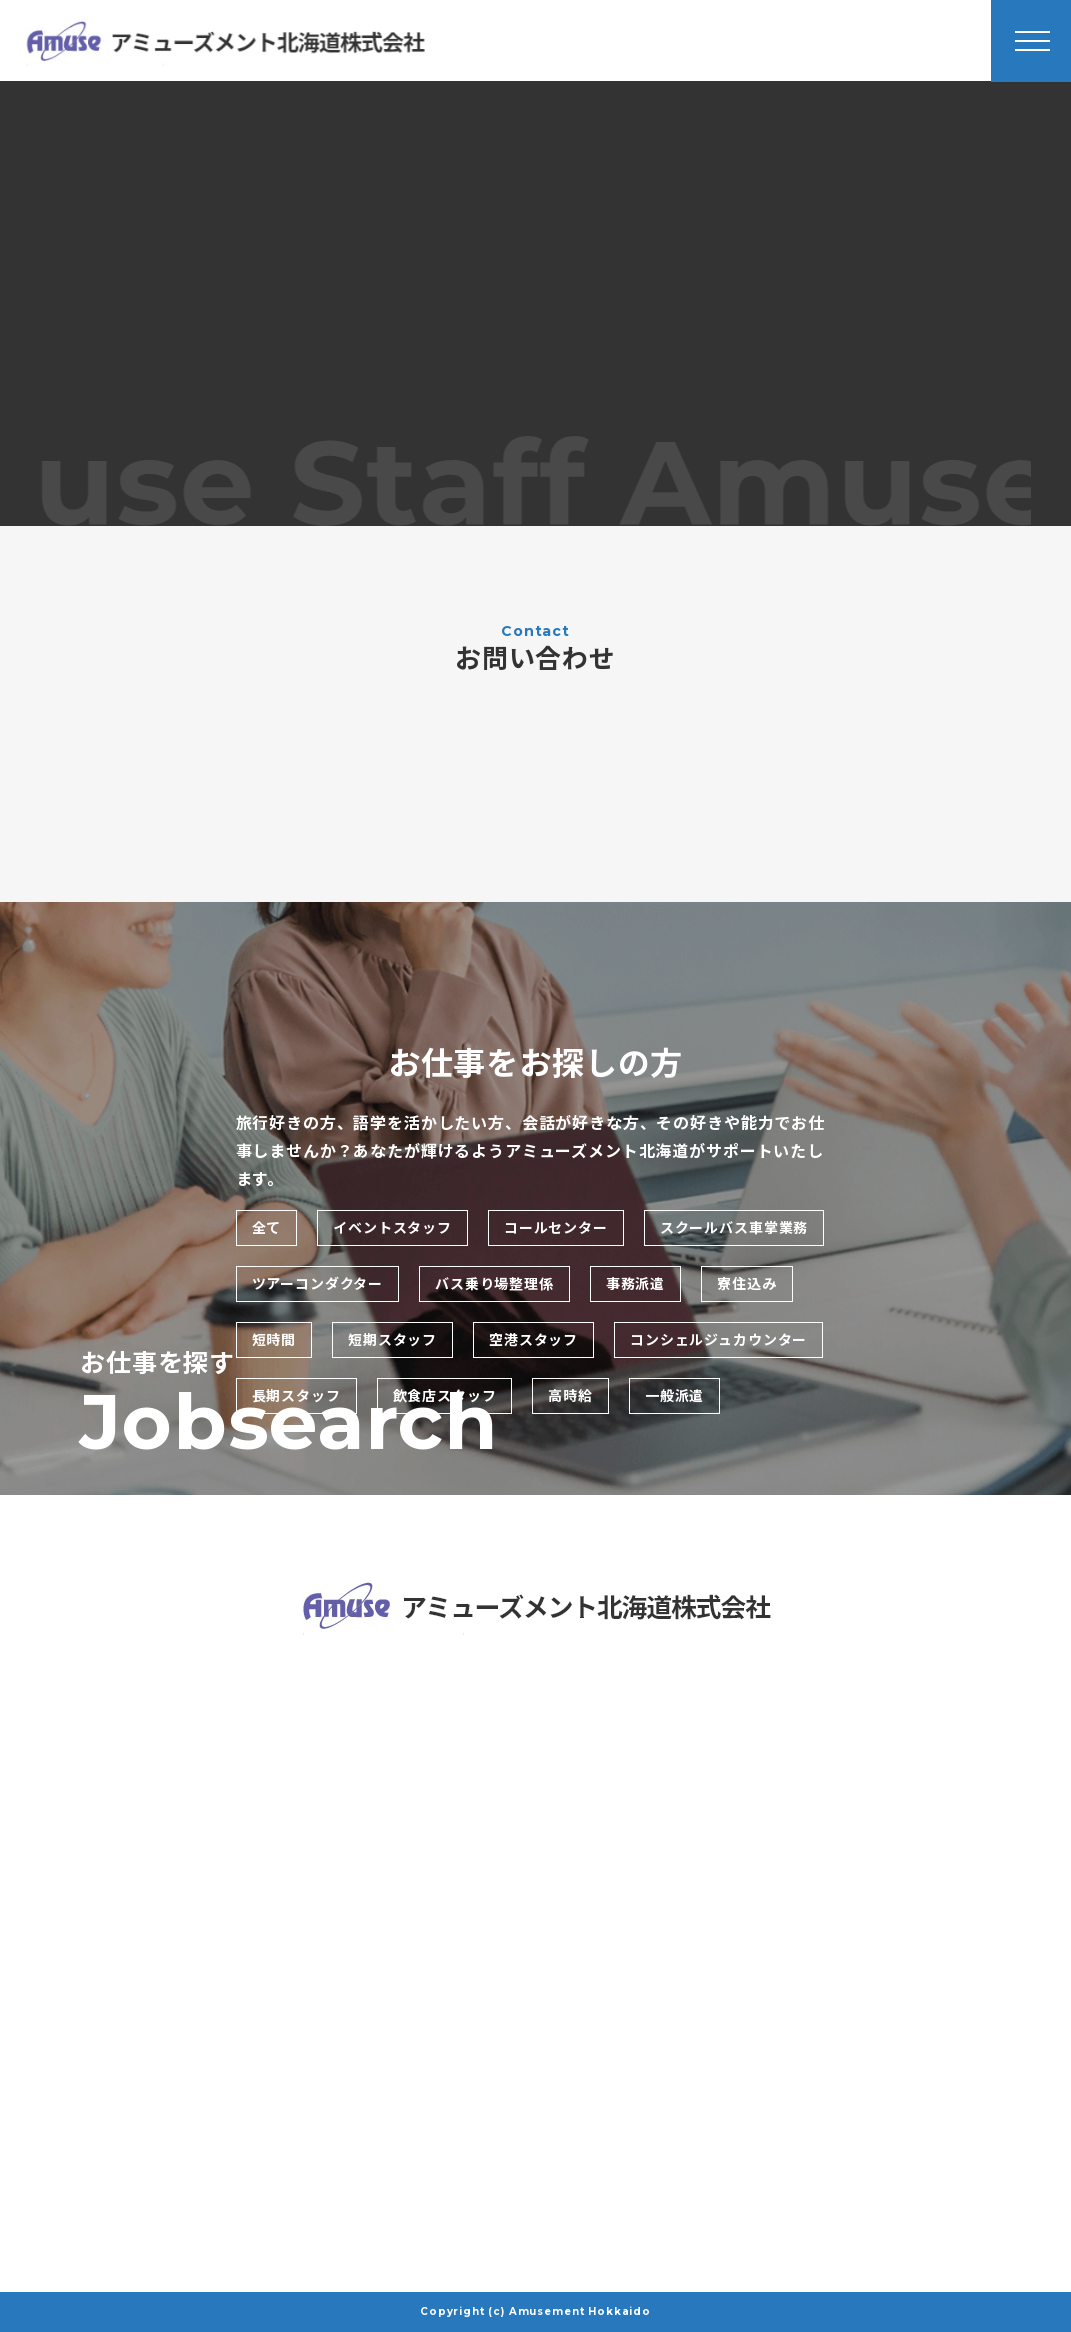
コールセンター (556, 1228)
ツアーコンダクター (318, 1284)
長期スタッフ (296, 1396)
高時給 (570, 1396)
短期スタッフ (392, 1340)
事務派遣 (635, 1284)
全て (267, 1228)
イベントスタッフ (392, 1228)
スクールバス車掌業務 (734, 1228)
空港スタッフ (533, 1340)
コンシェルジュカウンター (718, 1340)
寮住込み (746, 1284)
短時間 (274, 1340)
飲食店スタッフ (445, 1396)
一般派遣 (674, 1396)
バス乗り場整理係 (494, 1284)
